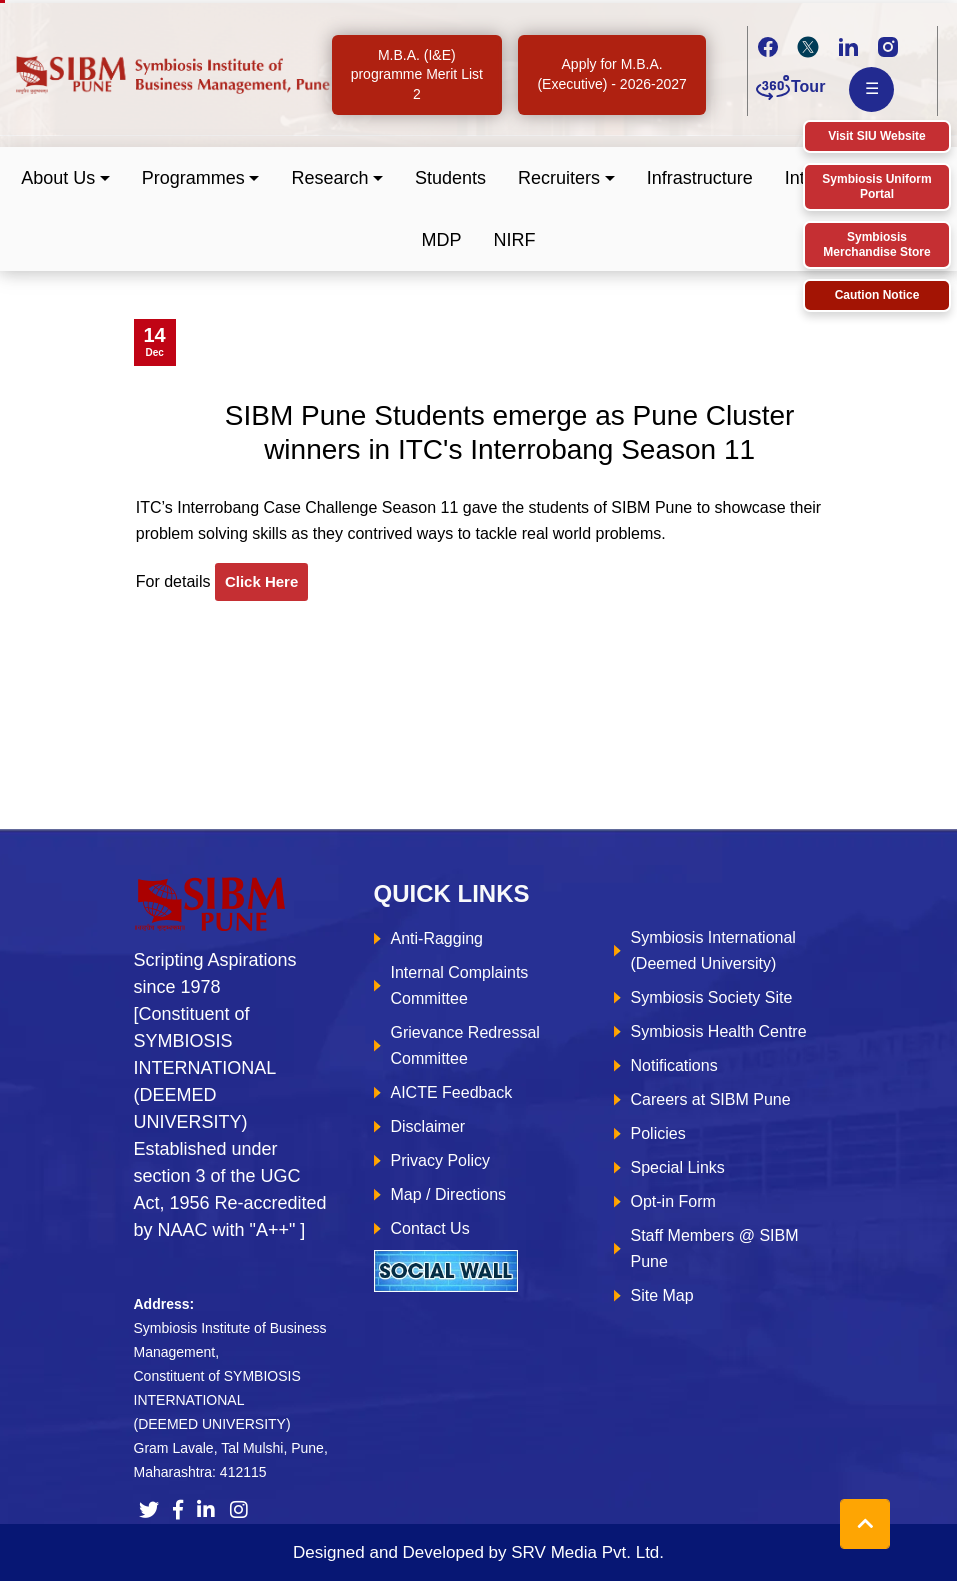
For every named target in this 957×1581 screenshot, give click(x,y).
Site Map (662, 1295)
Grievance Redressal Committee (465, 1045)
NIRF (515, 240)
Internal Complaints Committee (460, 985)
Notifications (674, 1065)
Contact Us (430, 1228)
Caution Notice (877, 295)
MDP (442, 240)
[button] (65, 178)
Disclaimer (428, 1126)
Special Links (678, 1167)
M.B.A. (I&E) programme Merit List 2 (417, 74)
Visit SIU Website (877, 136)
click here (261, 581)
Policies (658, 1133)
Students (450, 178)
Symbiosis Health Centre (719, 1031)
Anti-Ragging (437, 938)
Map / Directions (449, 1194)
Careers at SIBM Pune (711, 1099)
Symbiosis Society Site (712, 997)
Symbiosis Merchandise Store (876, 244)
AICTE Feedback (452, 1092)
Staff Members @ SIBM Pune (715, 1248)
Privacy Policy (441, 1160)
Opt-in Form (673, 1201)
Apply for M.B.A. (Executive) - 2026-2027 (611, 74)
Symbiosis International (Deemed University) (713, 950)
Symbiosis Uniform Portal (876, 186)
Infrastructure (700, 178)
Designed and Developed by (478, 1552)
